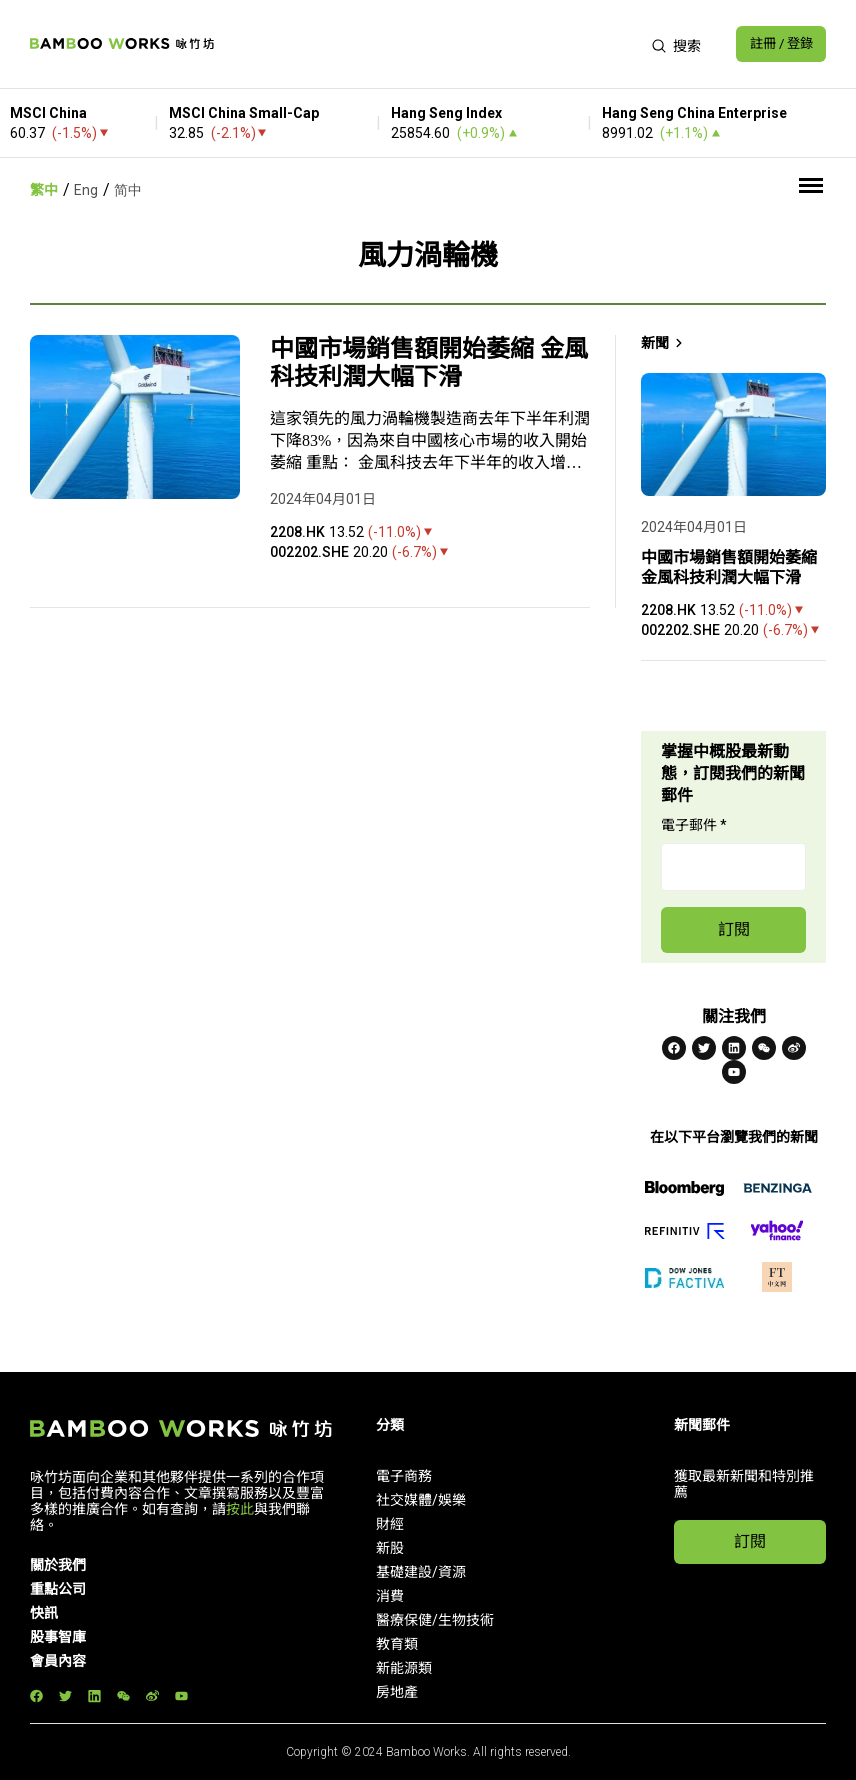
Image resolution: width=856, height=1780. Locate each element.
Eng (86, 190)
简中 (128, 190)
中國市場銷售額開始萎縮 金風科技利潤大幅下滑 (429, 363)
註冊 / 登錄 (777, 44)
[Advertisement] (426, 44)
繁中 (44, 190)
